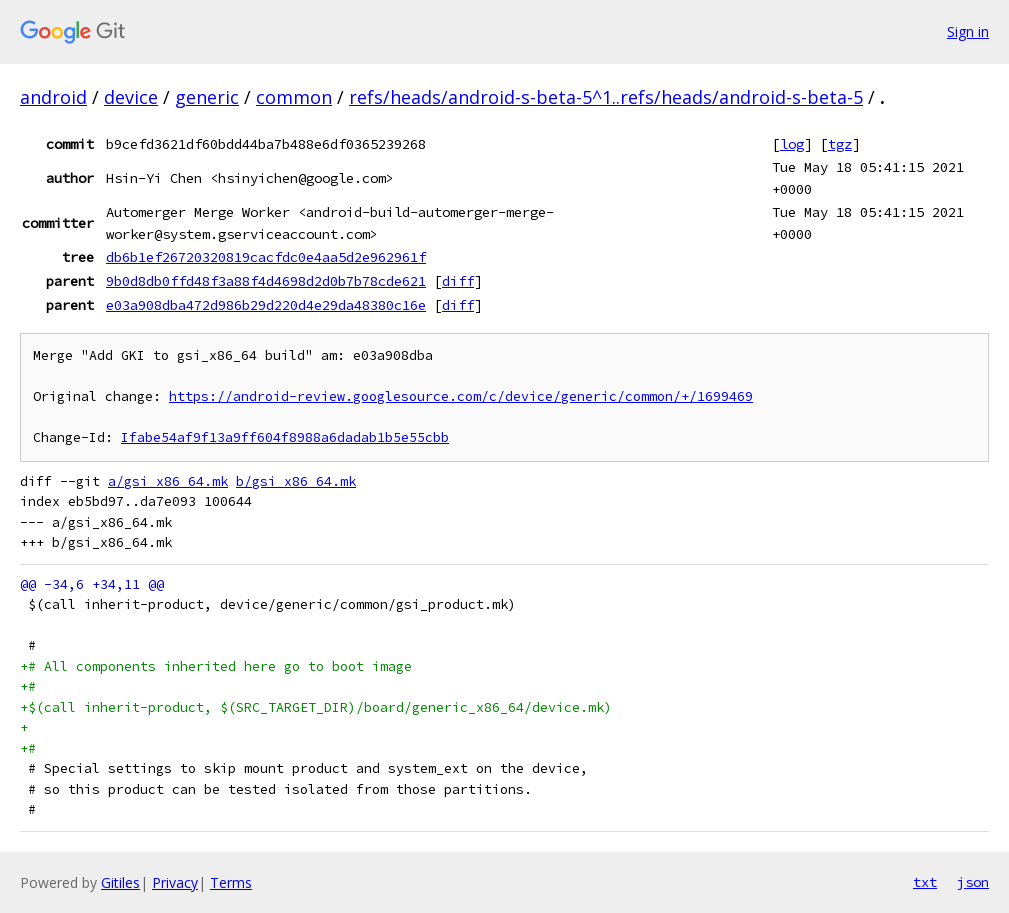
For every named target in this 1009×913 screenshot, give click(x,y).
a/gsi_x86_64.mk (168, 481)
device (131, 97)
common (294, 97)
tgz (840, 144)
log (792, 144)
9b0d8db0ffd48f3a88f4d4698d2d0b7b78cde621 (266, 281)
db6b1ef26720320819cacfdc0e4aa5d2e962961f (266, 257)
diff (458, 281)
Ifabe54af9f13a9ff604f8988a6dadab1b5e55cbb (285, 437)
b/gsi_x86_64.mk (296, 481)
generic (207, 97)
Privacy (175, 882)
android (53, 97)
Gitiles (120, 882)
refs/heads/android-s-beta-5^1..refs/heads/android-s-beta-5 (606, 97)
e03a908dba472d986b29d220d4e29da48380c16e (266, 305)
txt (925, 882)
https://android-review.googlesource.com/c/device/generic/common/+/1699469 (461, 396)
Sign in (968, 31)
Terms (231, 882)
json (973, 882)
